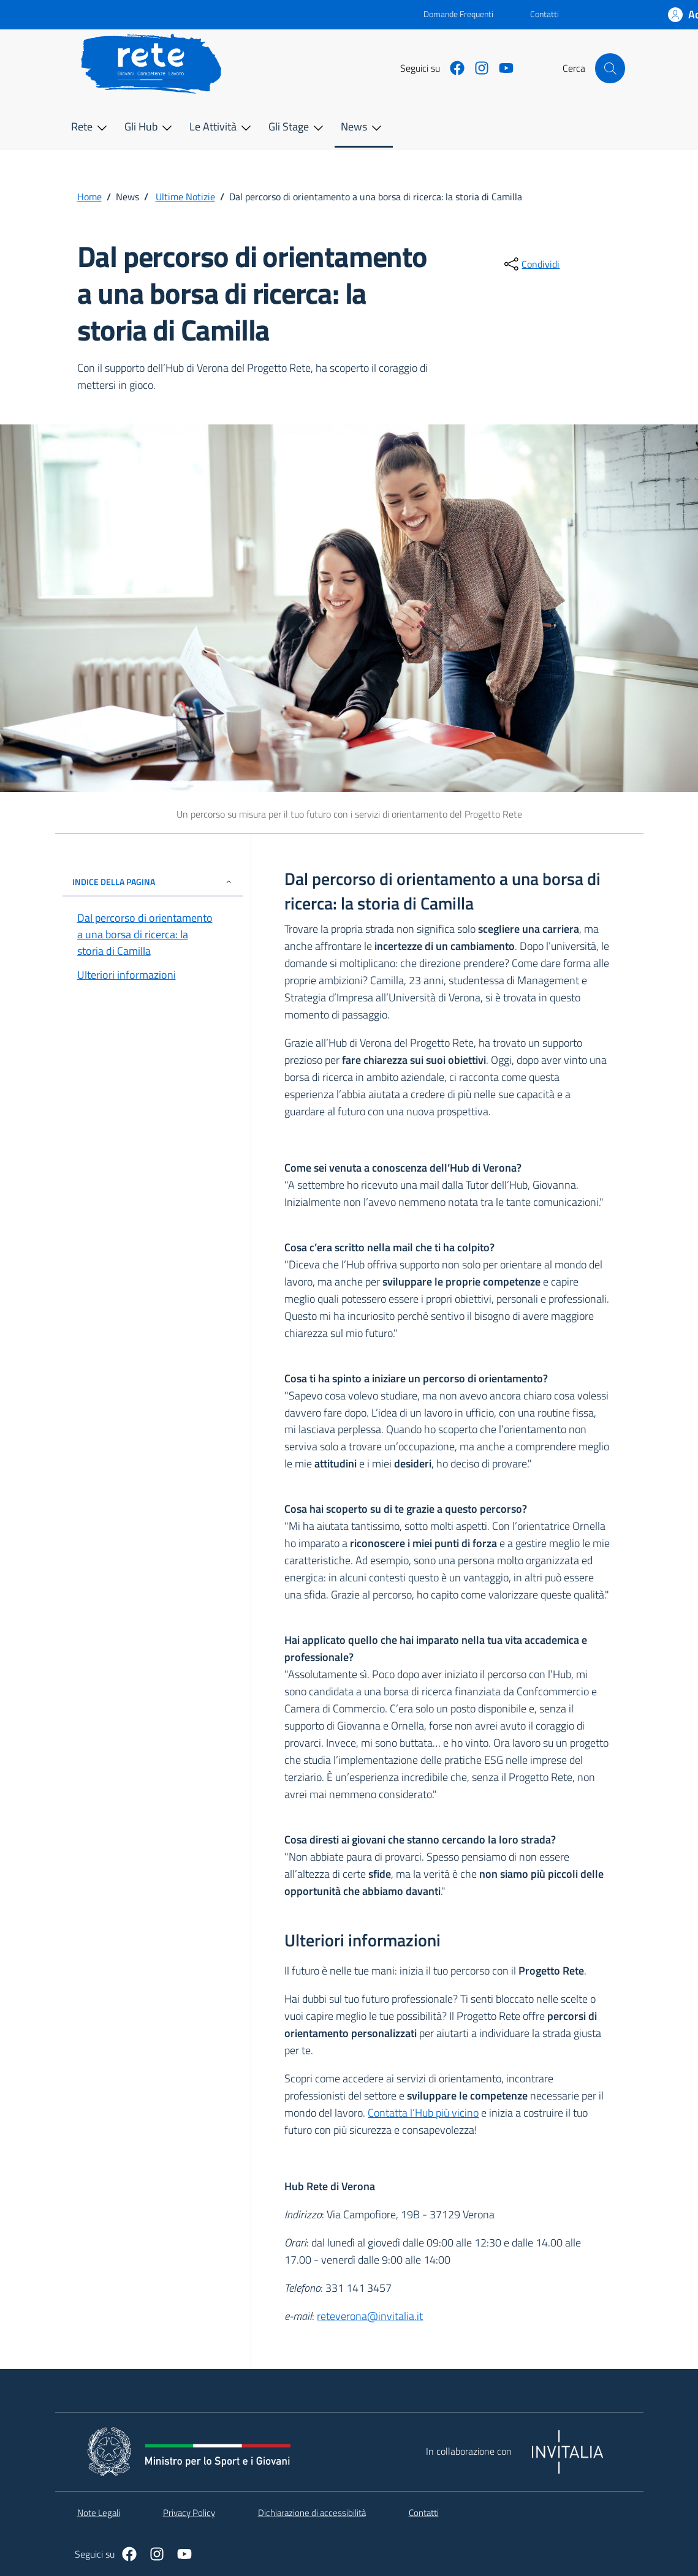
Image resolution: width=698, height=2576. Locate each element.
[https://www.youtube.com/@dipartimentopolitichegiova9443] (501, 68)
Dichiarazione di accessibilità (312, 2513)
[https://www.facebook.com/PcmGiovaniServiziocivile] (452, 68)
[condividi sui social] (530, 264)
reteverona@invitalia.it (370, 2316)
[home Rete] (158, 63)
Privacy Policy (189, 2513)
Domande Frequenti (448, 13)
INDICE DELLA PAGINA (153, 881)
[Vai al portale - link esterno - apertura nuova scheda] (248, 14)
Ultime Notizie (185, 196)
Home (89, 196)
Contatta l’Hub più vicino (423, 2112)
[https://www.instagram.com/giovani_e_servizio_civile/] (477, 68)
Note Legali (98, 2513)
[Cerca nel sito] (609, 68)
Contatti (544, 13)
